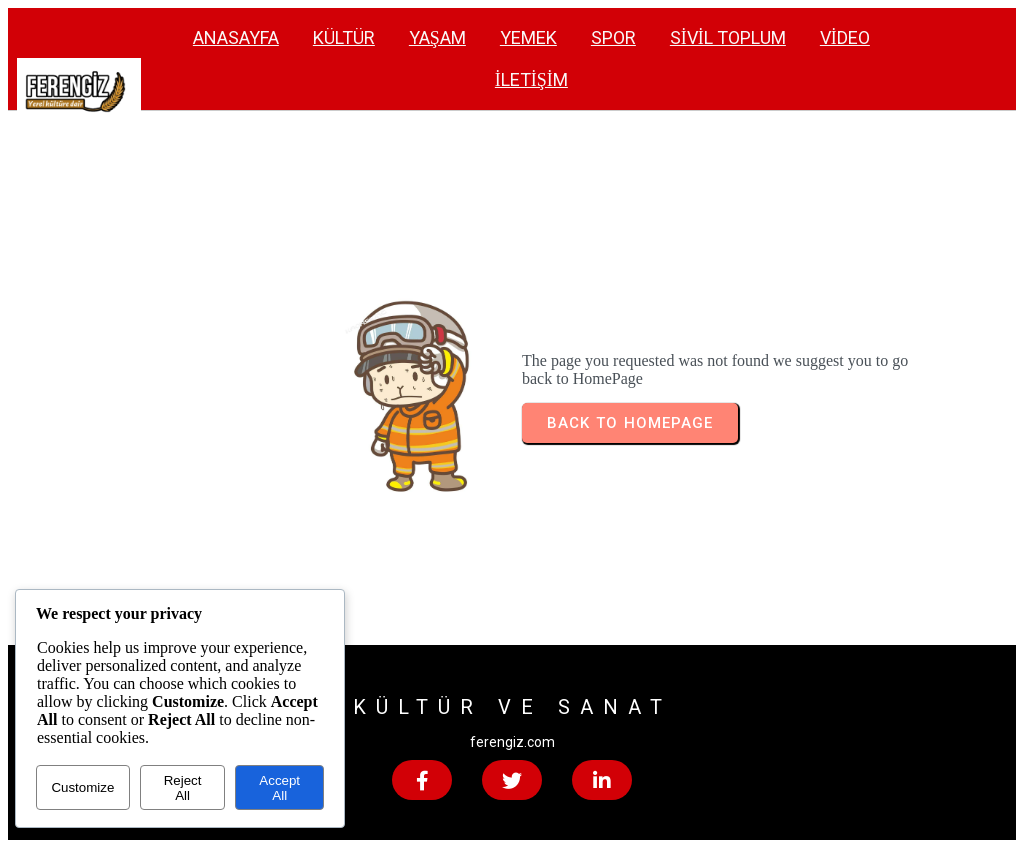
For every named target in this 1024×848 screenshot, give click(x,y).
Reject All (183, 788)
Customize (82, 787)
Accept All (279, 788)
